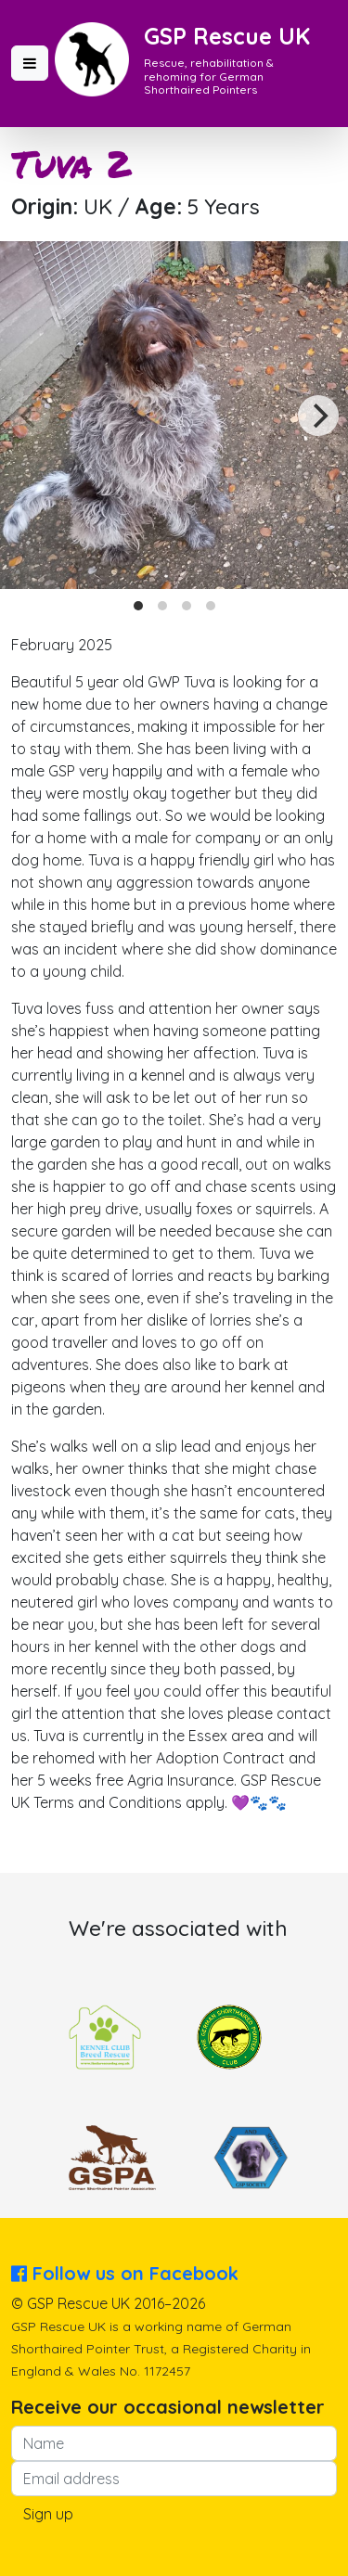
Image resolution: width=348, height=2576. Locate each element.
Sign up (48, 2514)
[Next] (318, 415)
